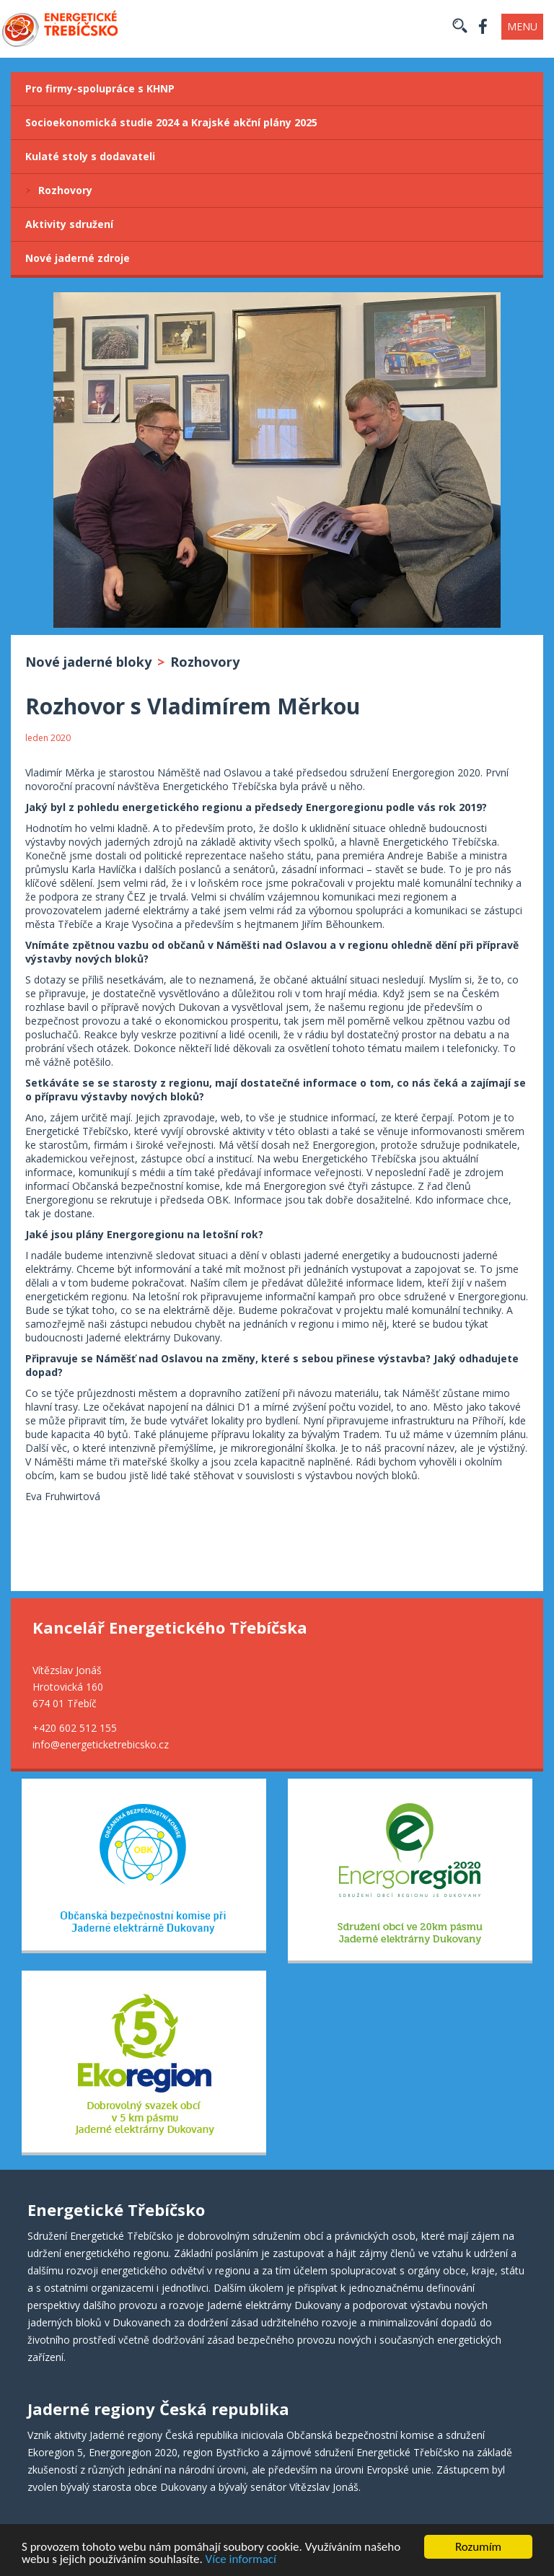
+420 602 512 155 (74, 1728)
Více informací (241, 2560)
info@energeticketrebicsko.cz (100, 1744)
